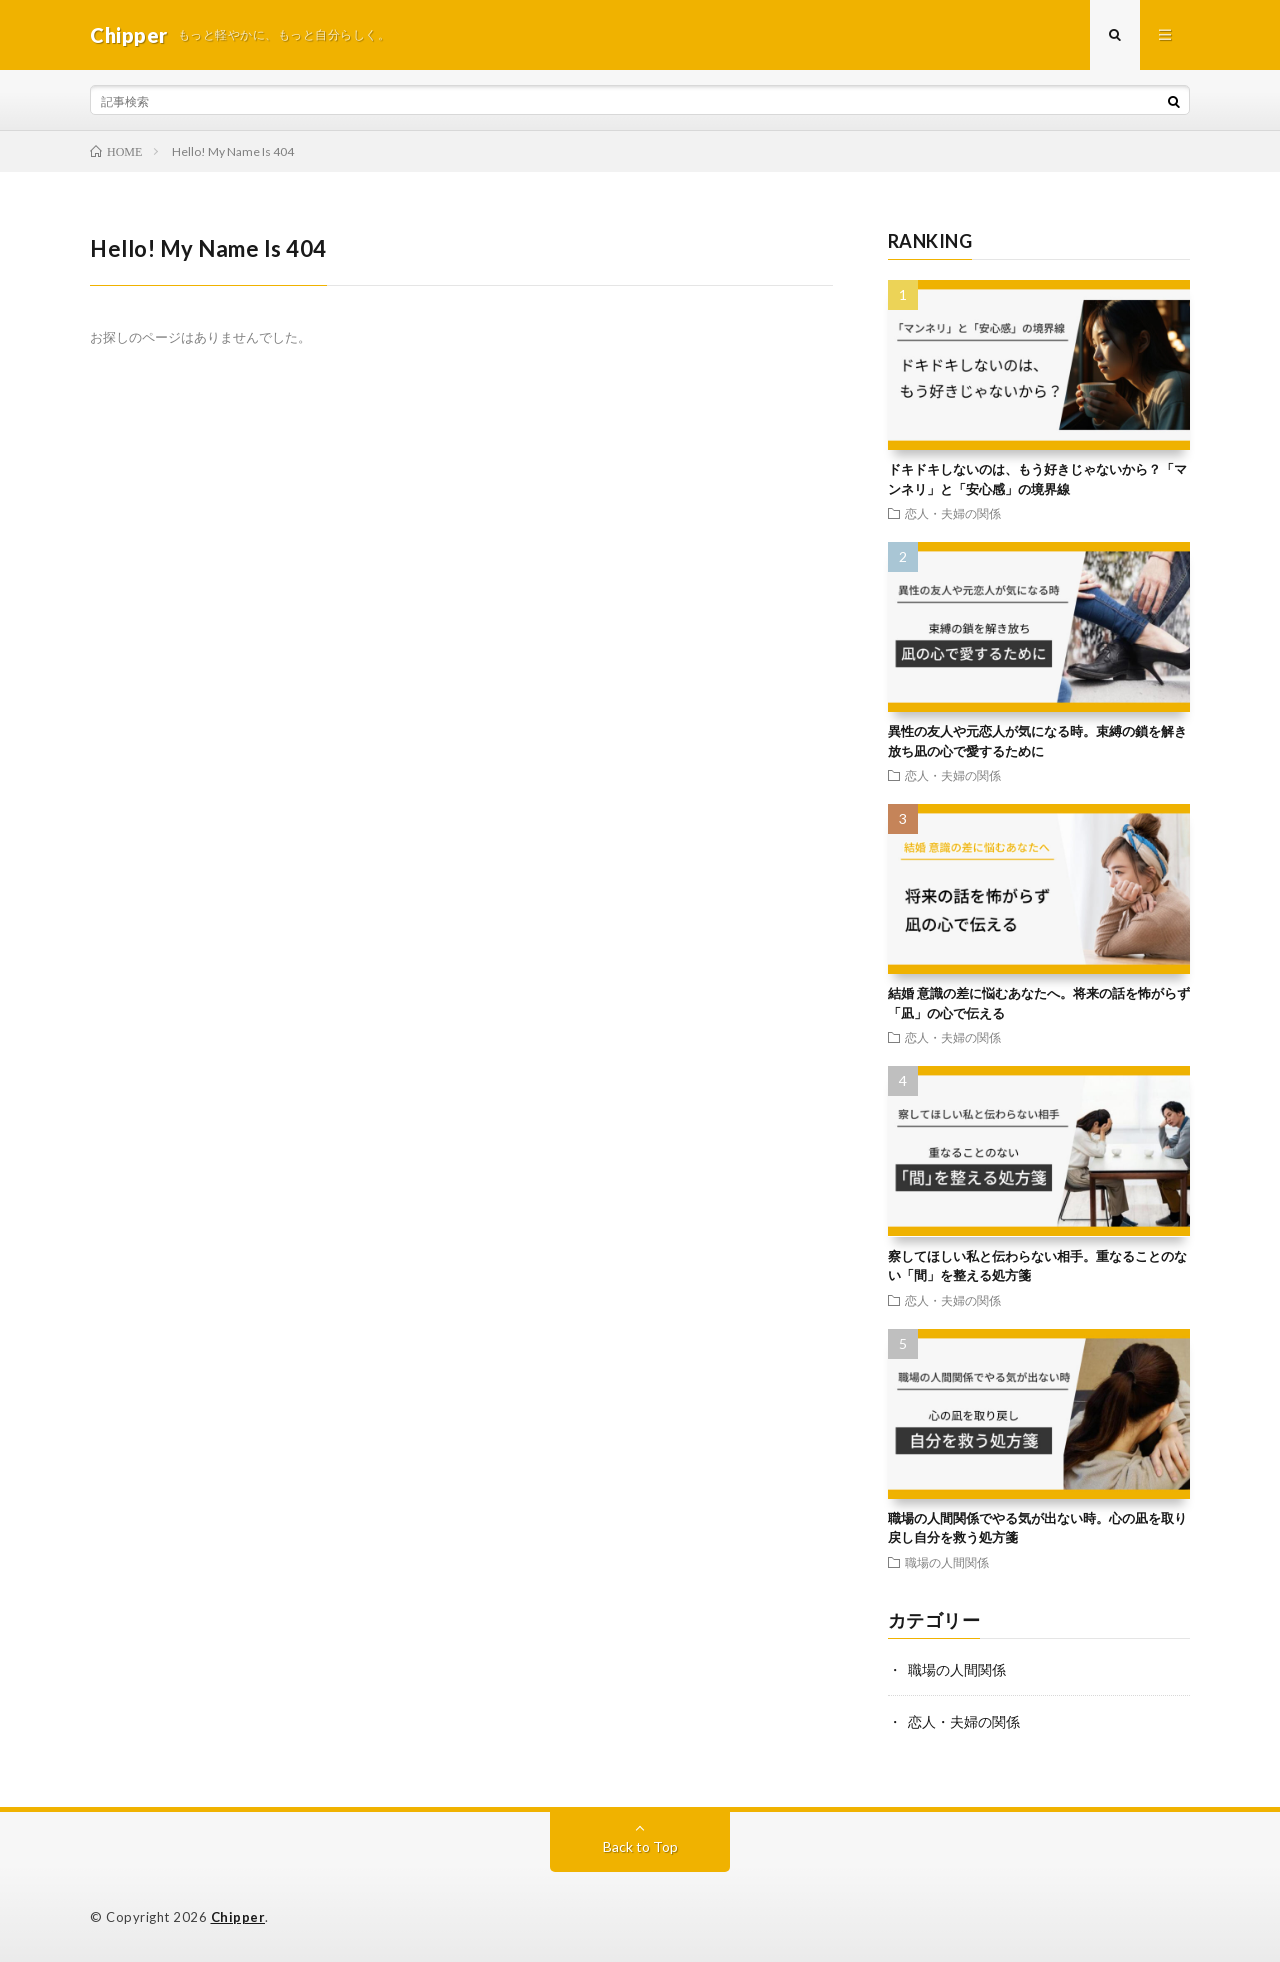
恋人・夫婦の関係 (953, 513)
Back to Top (640, 1846)
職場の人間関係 (947, 1562)
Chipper (238, 1917)
